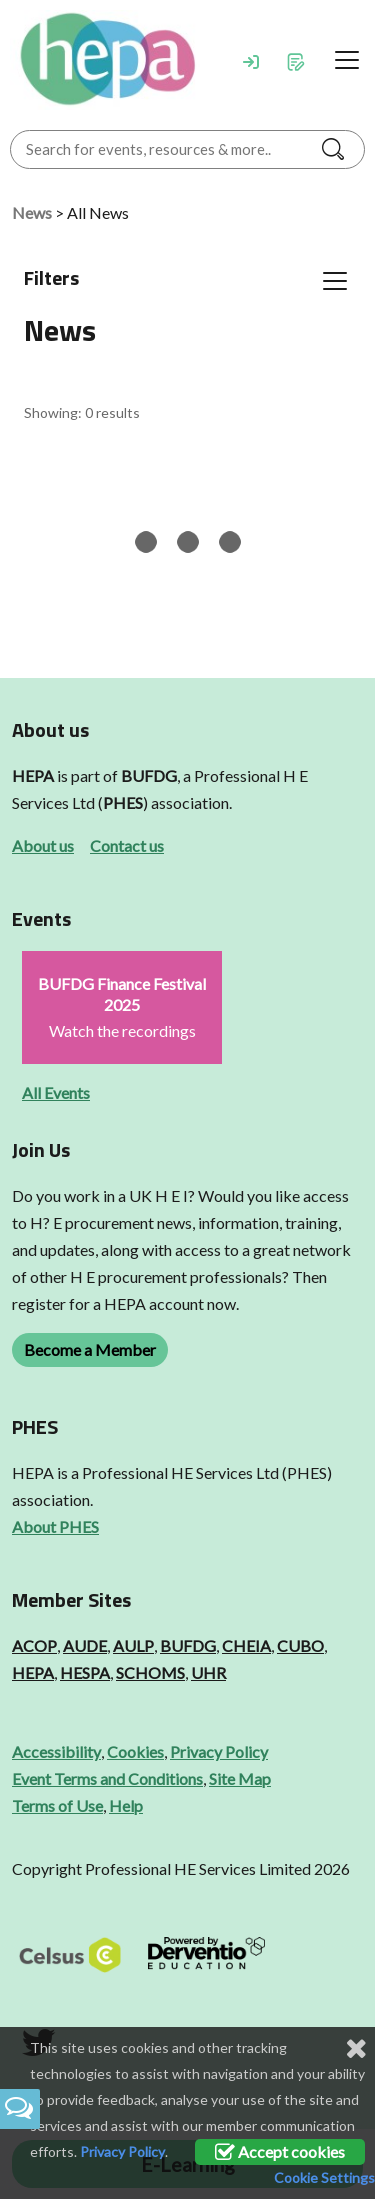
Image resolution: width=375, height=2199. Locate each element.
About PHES (55, 1526)
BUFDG (149, 775)
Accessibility (56, 1751)
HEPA (33, 775)
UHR (208, 1672)
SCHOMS (150, 1672)
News (32, 212)
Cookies (135, 1751)
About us (43, 845)
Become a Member (90, 1349)
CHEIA (246, 1645)
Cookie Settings (324, 2177)
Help (126, 1805)
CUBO (300, 1645)
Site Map (240, 1778)
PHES (123, 802)
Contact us (127, 845)
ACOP (34, 1645)
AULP (133, 1645)
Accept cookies (280, 2151)
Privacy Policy (219, 1751)
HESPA (85, 1672)
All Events (56, 1092)
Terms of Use (57, 1805)
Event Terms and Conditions (107, 1778)
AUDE (85, 1645)
